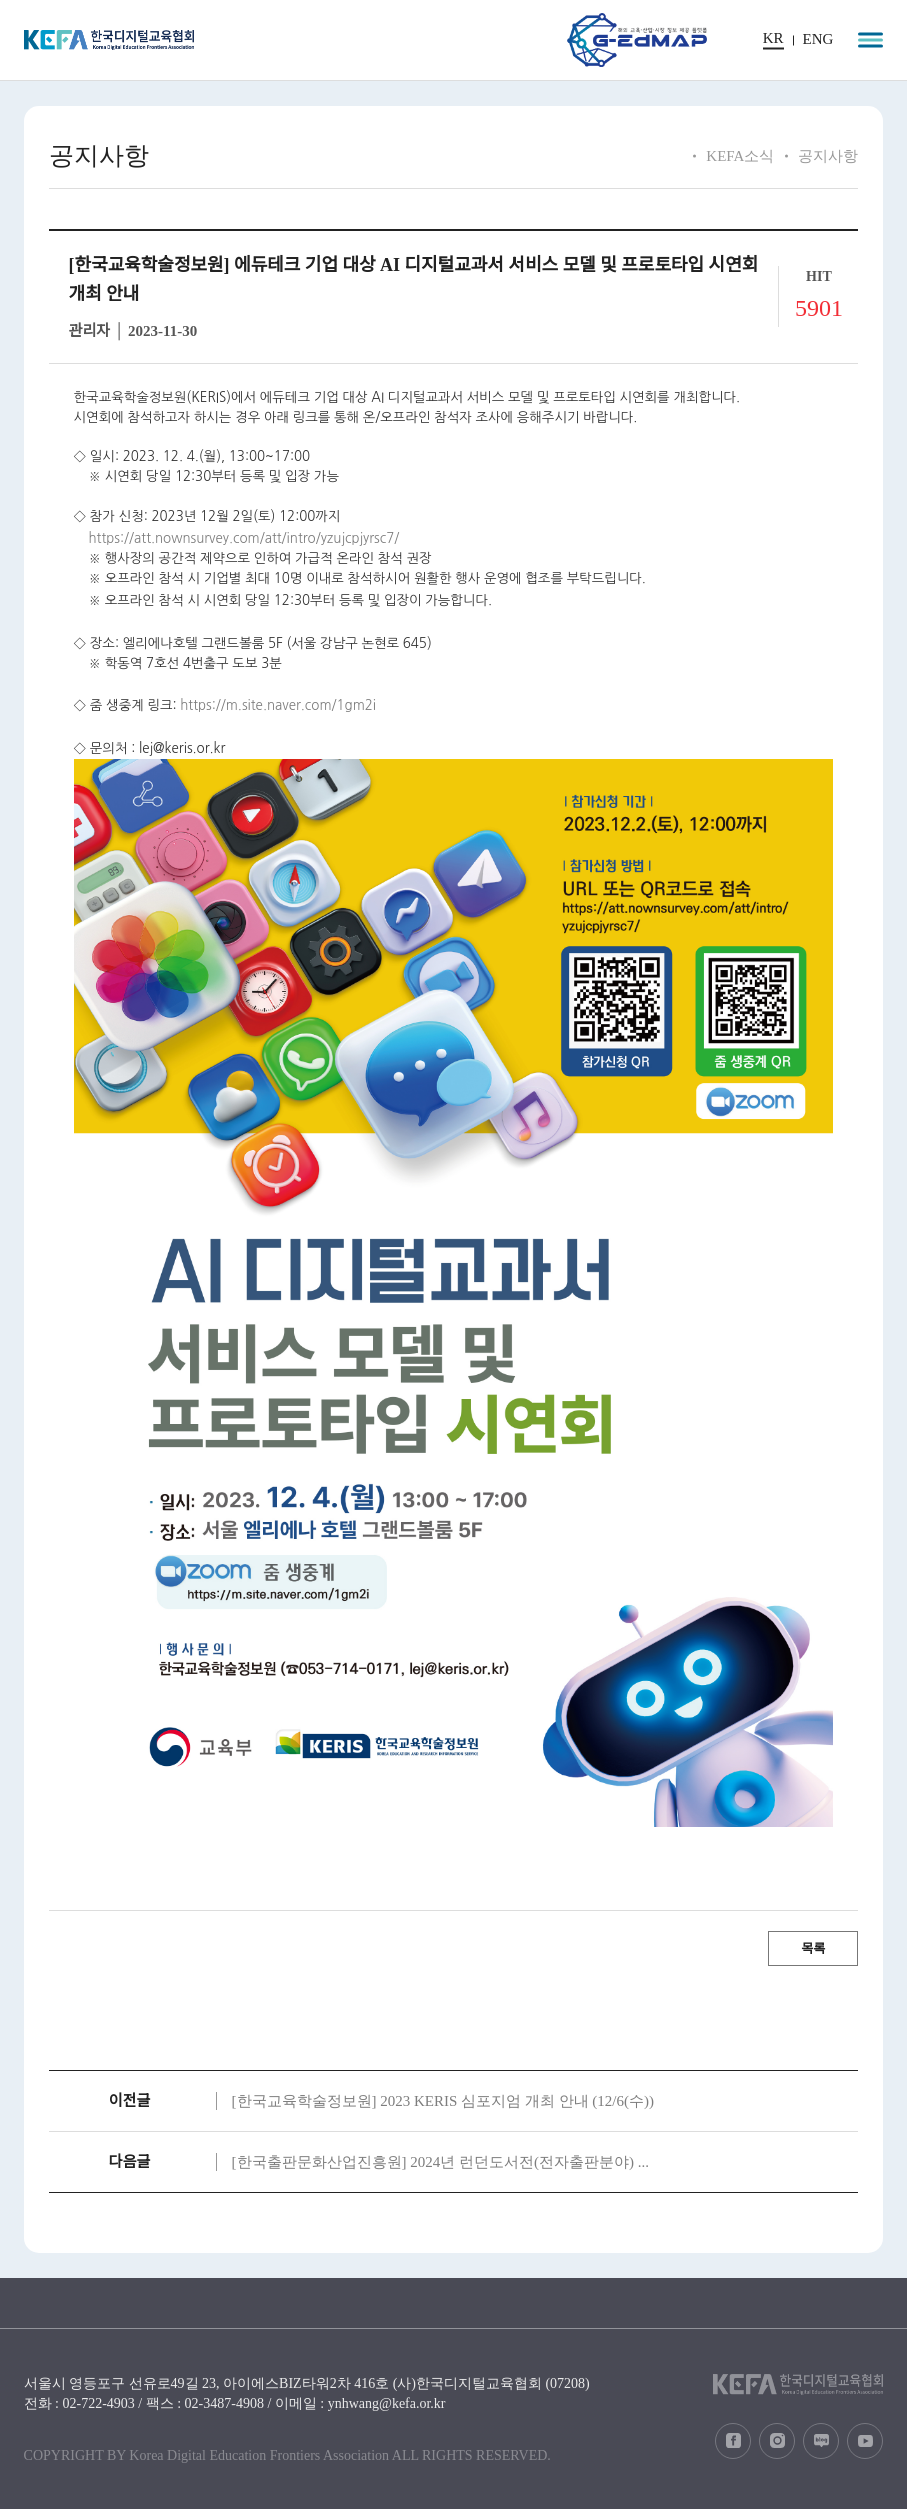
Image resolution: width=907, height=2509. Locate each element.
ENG (818, 39)
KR (773, 38)
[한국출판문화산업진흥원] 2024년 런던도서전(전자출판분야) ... (440, 2162)
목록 (813, 1948)
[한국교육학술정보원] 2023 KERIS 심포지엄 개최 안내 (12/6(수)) (443, 2101)
